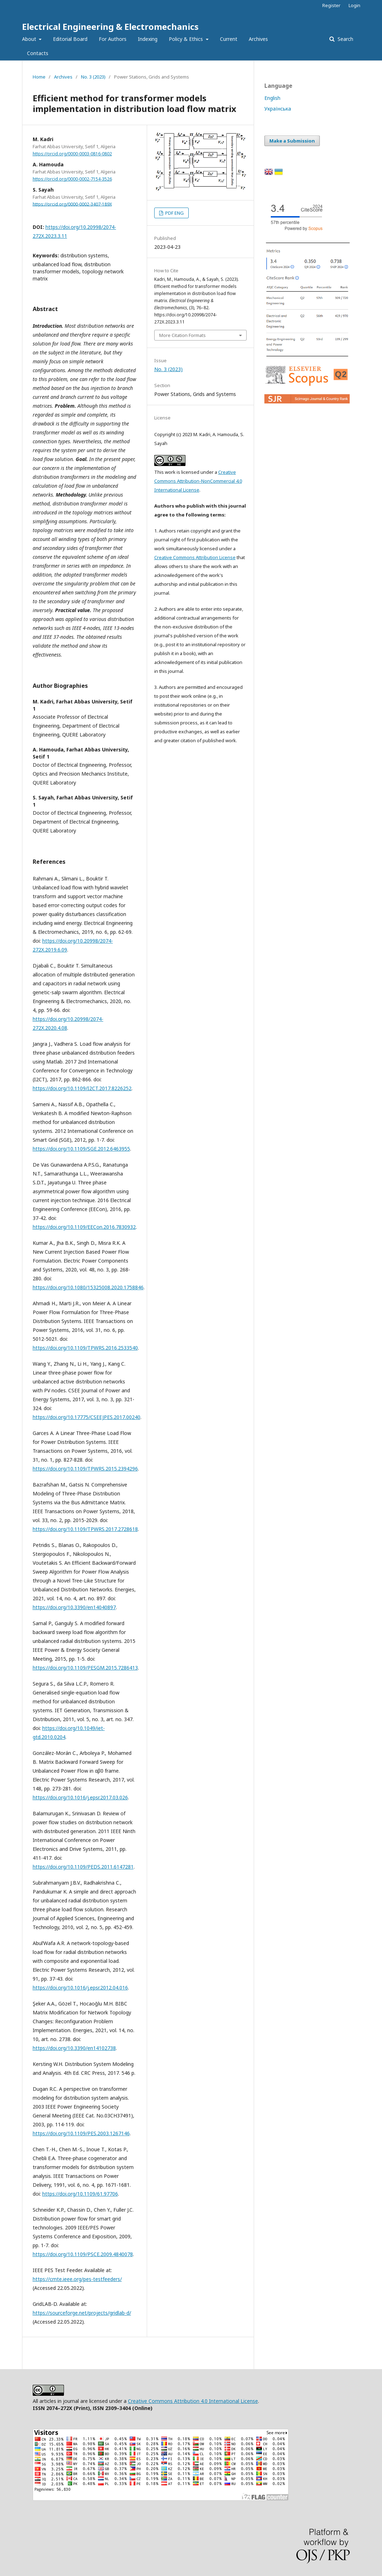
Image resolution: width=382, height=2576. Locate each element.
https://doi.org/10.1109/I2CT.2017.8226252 (82, 1088)
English (272, 98)
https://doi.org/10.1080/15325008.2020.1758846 (88, 1287)
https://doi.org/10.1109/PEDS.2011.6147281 (83, 1866)
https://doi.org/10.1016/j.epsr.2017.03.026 (80, 1797)
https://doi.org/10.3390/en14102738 (74, 2048)
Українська (277, 108)
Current (228, 39)
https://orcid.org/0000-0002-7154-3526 (72, 179)
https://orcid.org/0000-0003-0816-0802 (72, 154)
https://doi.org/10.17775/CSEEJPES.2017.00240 (86, 1417)
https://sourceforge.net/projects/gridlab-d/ (82, 2312)
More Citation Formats (182, 335)
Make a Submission (292, 141)
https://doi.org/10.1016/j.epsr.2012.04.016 (80, 1987)
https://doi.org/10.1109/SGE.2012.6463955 (81, 1148)
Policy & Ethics (186, 39)
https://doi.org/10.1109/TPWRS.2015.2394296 (85, 1468)
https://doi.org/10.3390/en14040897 (74, 1607)
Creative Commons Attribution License (195, 557)
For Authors (113, 39)
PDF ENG (174, 213)
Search (344, 39)
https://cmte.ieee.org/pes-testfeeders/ (77, 2279)
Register (331, 5)
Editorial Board (70, 39)
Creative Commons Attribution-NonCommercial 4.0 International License (198, 481)
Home (39, 77)
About (30, 39)
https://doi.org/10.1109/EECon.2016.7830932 (84, 1226)
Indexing (147, 39)
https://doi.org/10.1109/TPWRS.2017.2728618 (85, 1529)
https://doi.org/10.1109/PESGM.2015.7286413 (85, 1667)
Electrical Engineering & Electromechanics (110, 26)
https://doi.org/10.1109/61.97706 (80, 2193)
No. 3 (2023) (93, 77)
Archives (258, 39)
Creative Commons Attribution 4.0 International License (193, 2401)
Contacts (37, 53)
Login (354, 5)
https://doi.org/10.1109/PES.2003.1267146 (81, 2133)
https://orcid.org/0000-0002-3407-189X (72, 204)
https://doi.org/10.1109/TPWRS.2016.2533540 (85, 1347)
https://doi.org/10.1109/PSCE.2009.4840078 (83, 2254)
